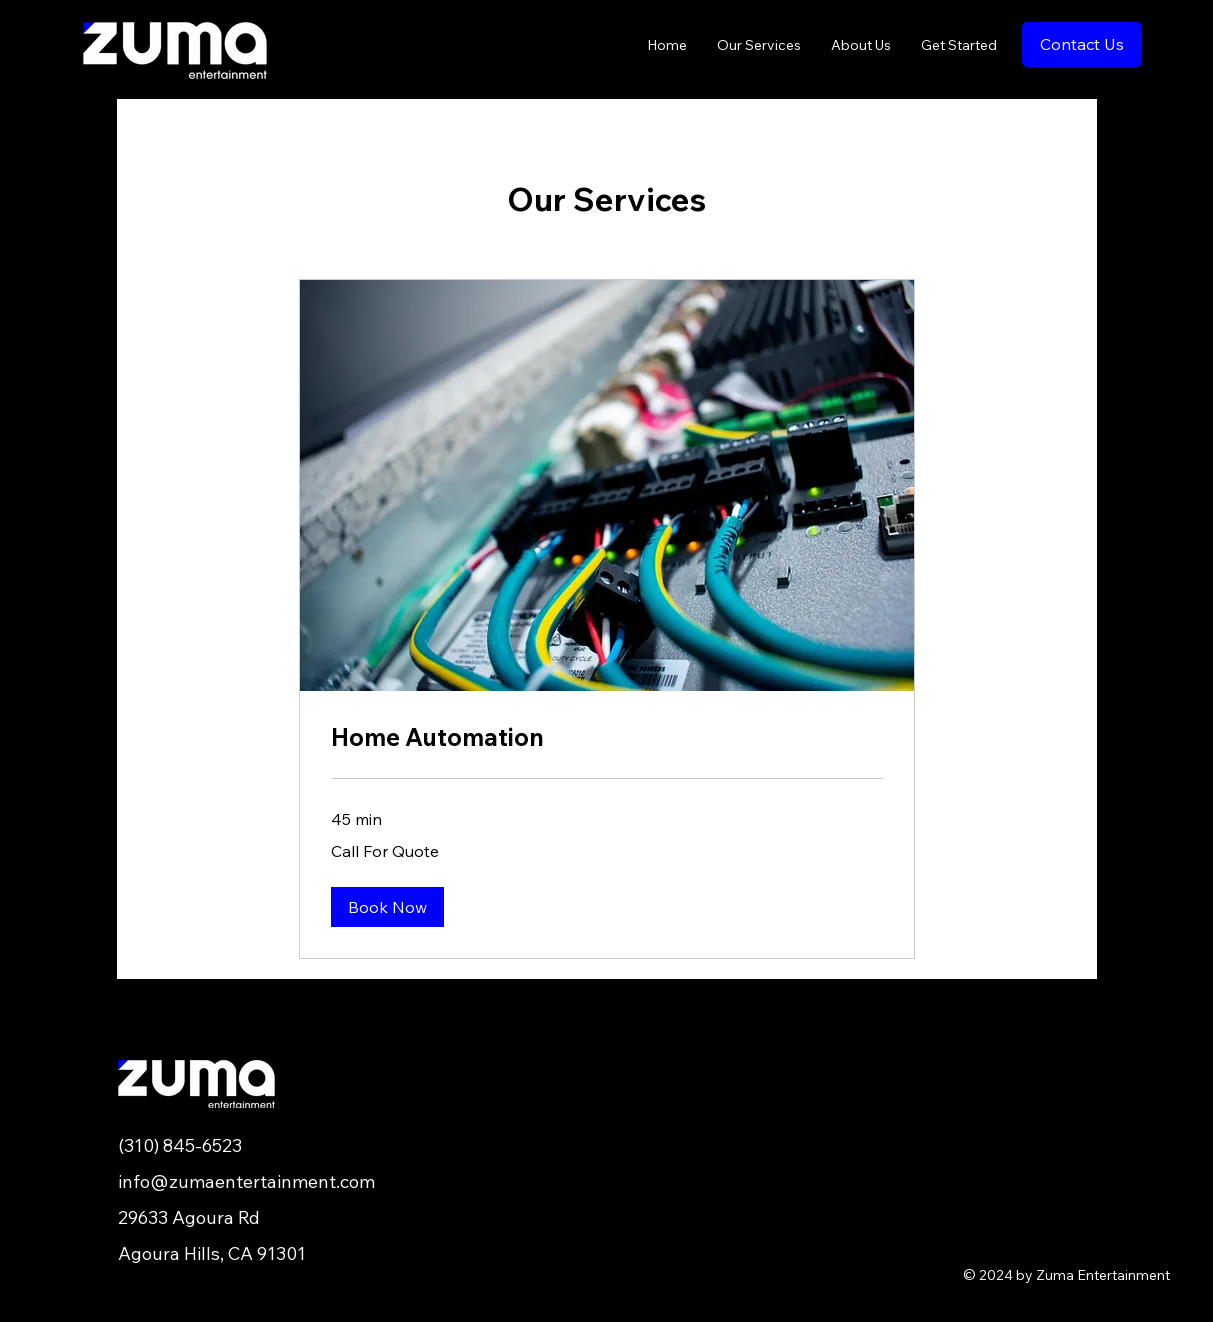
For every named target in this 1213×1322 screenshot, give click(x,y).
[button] (387, 907)
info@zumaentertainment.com (246, 1181)
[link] (607, 738)
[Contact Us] (1082, 44)
